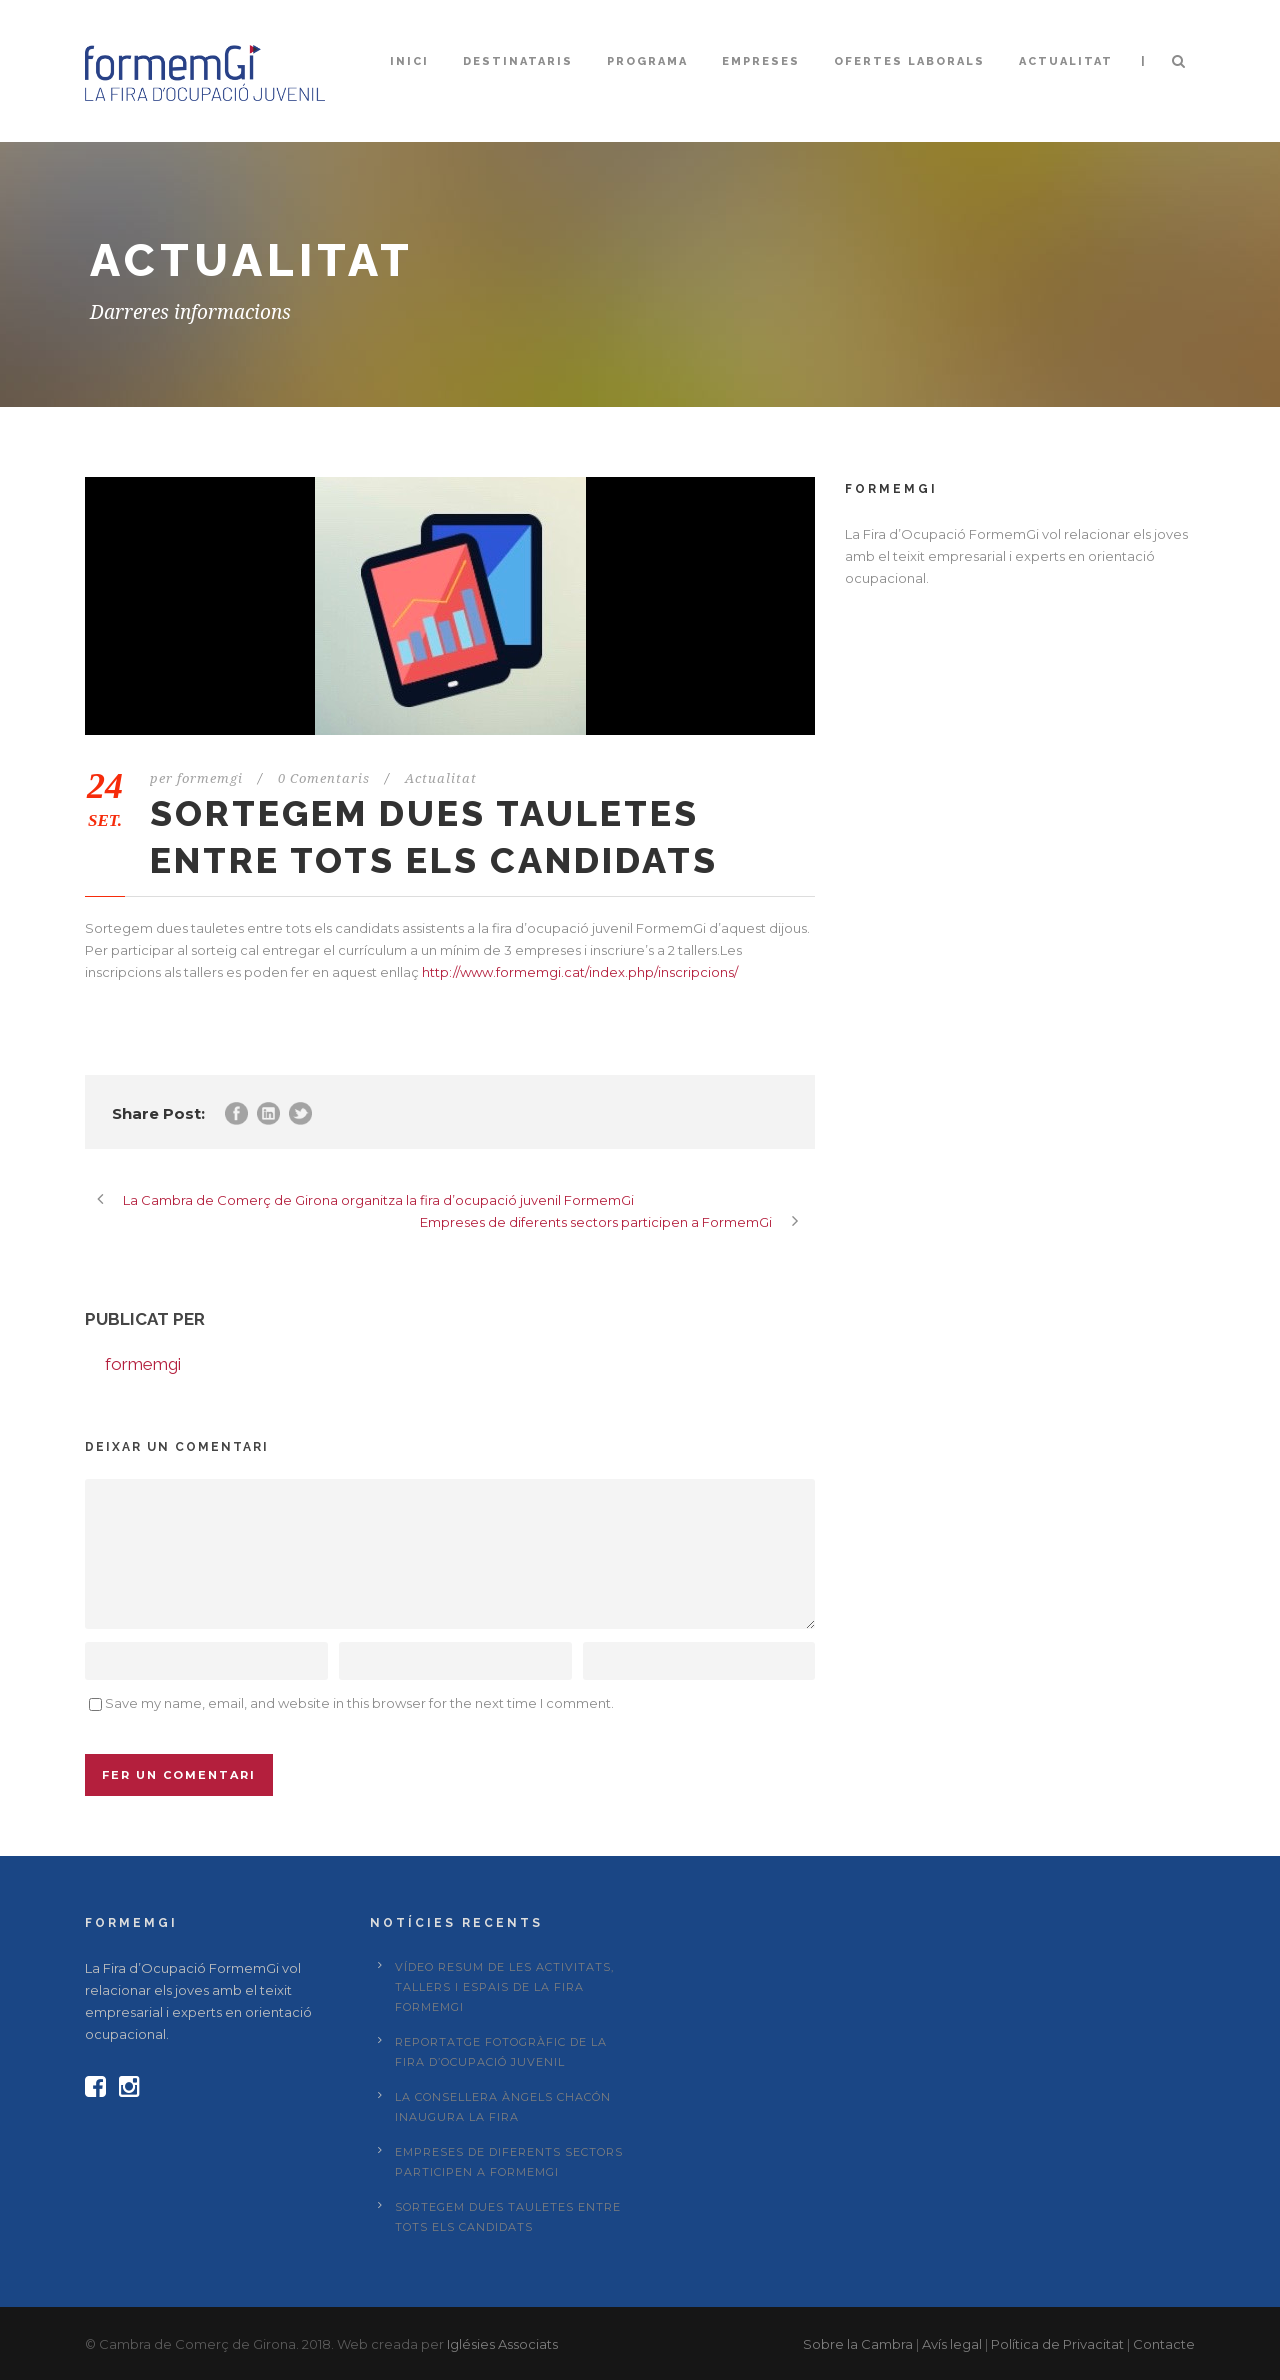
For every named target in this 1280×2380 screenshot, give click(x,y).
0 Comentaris (324, 778)
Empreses (761, 61)
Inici (409, 61)
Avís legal (952, 2344)
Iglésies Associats (502, 2344)
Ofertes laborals (909, 61)
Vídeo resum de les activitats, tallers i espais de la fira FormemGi (504, 1987)
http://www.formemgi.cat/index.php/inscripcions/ (580, 972)
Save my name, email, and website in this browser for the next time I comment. (359, 1703)
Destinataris (518, 61)
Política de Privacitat (1057, 2344)
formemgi (210, 778)
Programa (647, 61)
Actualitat (1066, 61)
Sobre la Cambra (858, 2344)
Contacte (1164, 2344)
